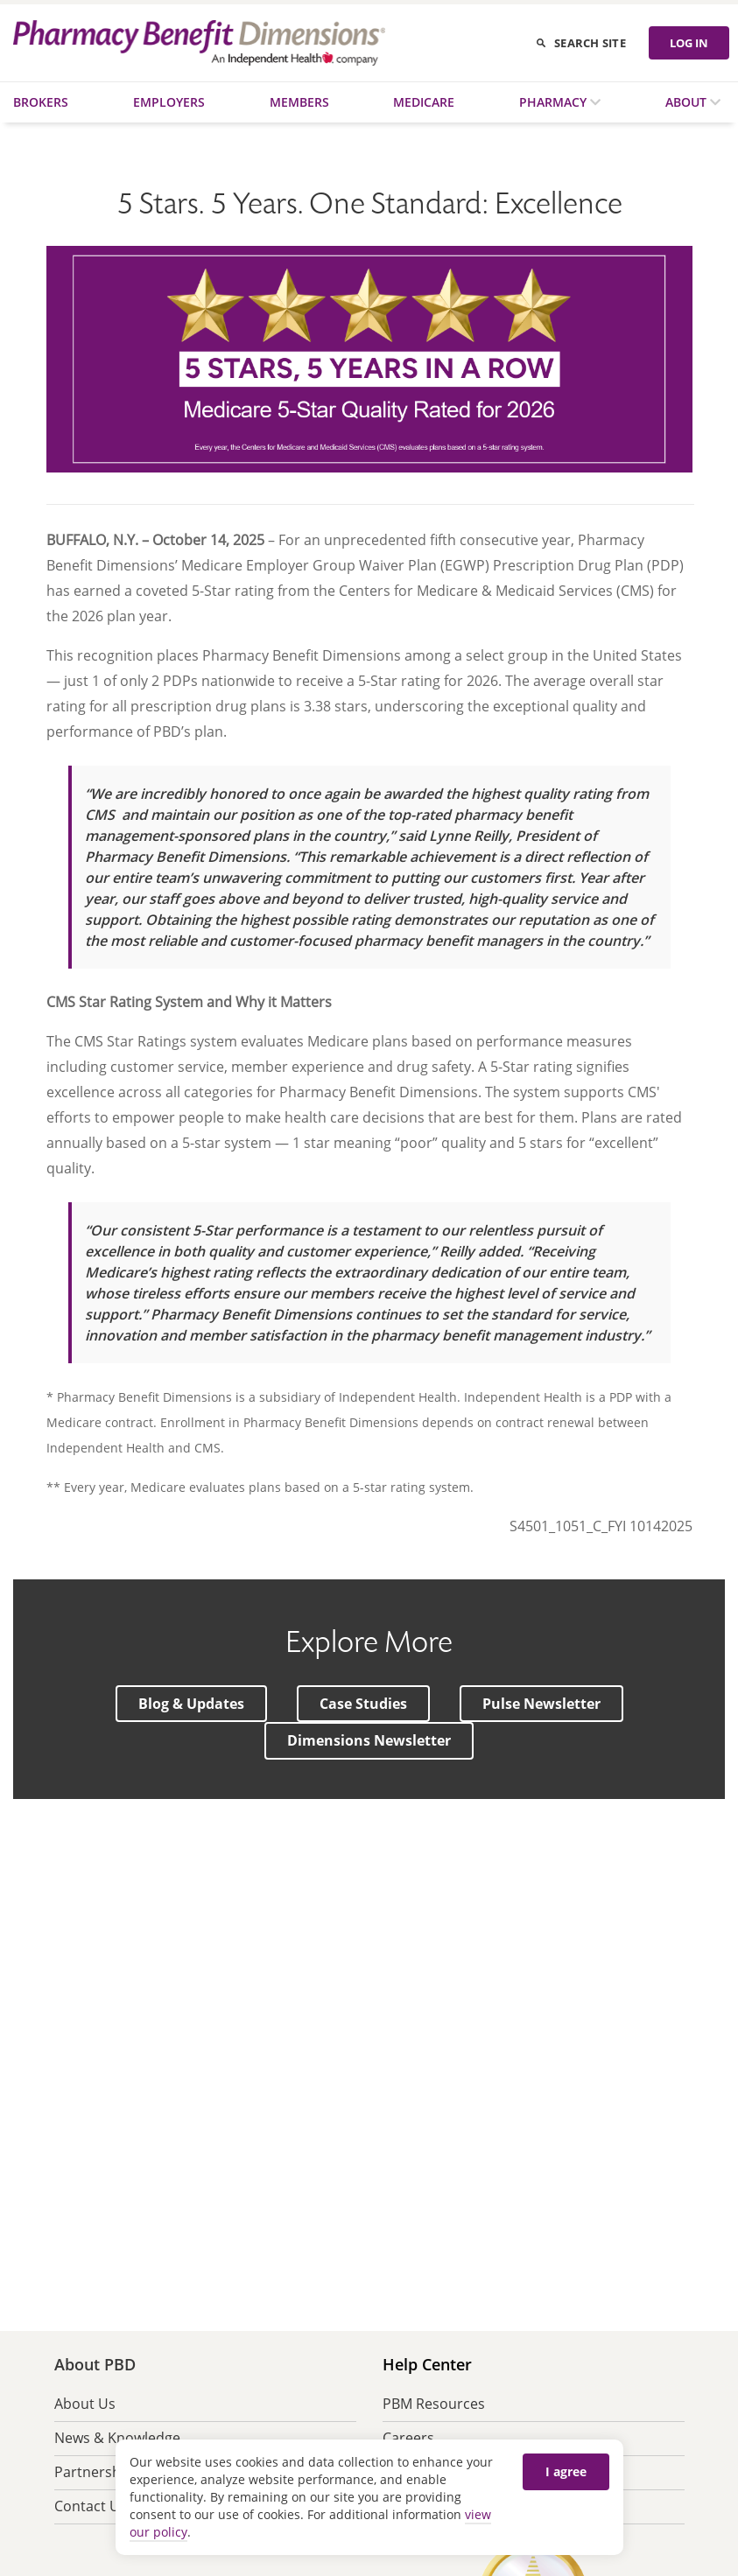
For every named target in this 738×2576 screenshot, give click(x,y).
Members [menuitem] (299, 102)
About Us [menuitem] (85, 2403)
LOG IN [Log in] (689, 43)
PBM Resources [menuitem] (434, 2403)
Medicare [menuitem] (423, 102)
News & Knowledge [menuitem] (117, 2437)
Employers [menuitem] (169, 102)
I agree (566, 2471)
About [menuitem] (687, 102)
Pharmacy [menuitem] (554, 102)
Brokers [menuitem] (40, 102)
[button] (191, 1703)
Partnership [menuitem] (93, 2472)
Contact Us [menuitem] (90, 2506)
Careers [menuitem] (408, 2437)
